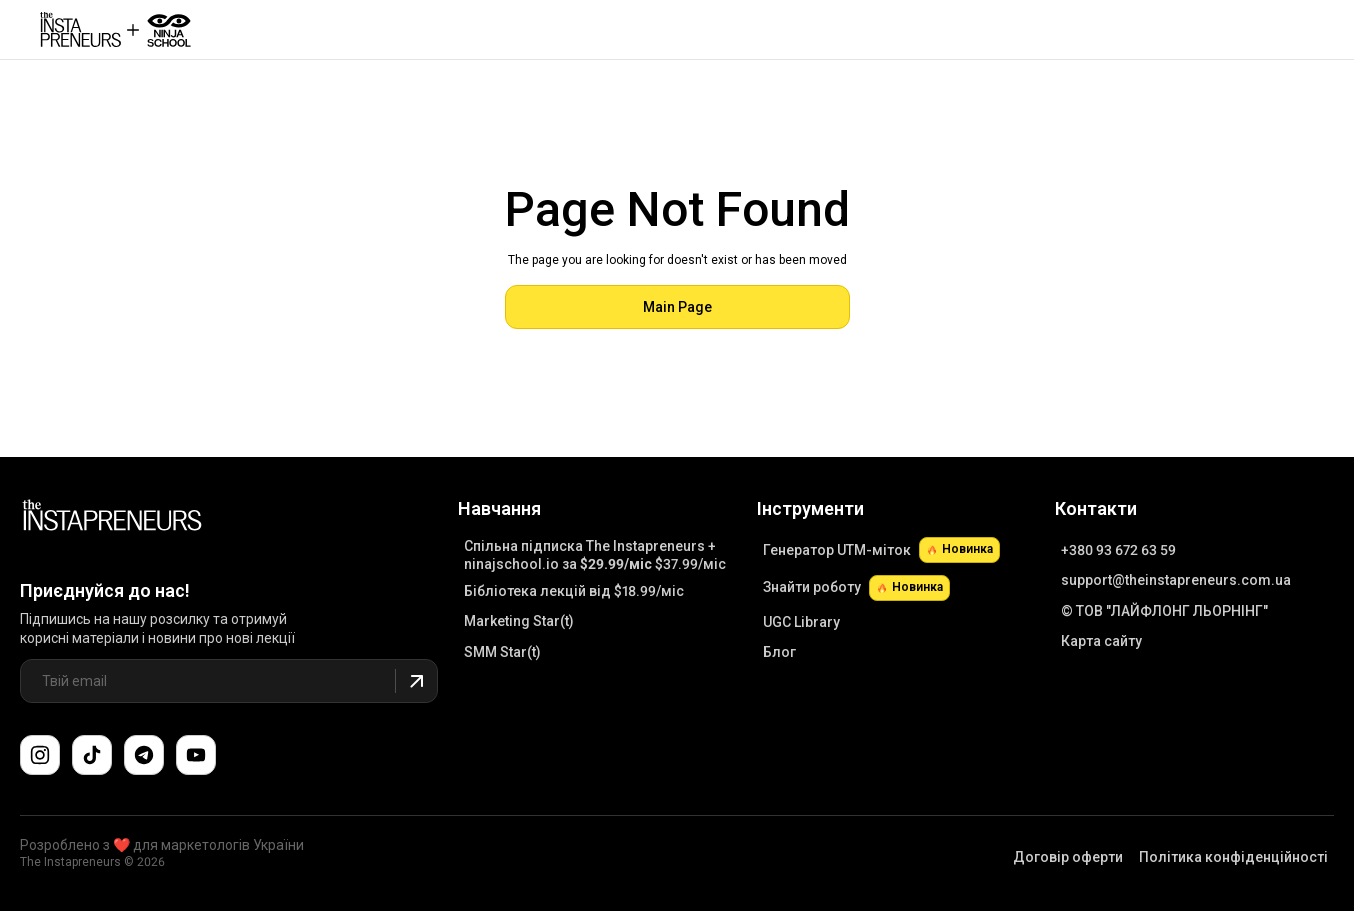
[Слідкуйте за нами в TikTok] (92, 755)
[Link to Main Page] (112, 518)
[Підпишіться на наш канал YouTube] (196, 755)
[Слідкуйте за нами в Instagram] (40, 755)
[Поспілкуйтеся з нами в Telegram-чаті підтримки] (144, 755)
